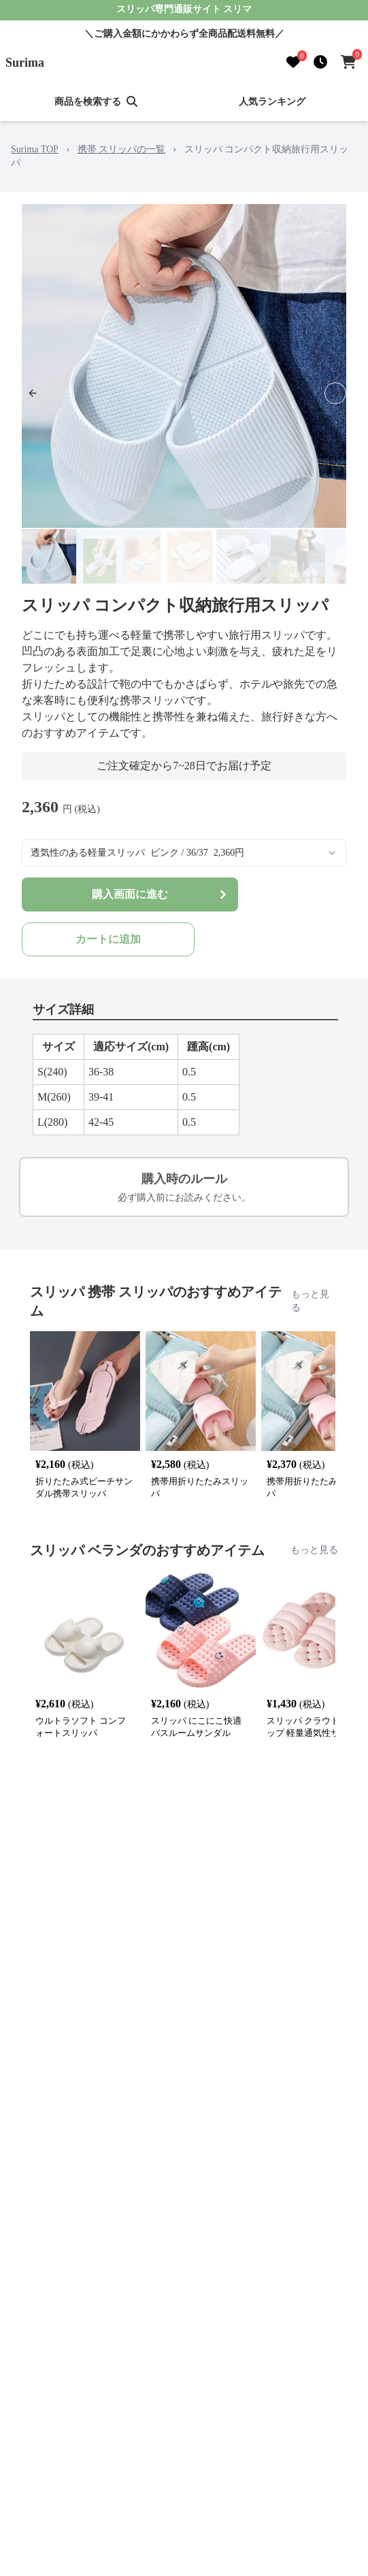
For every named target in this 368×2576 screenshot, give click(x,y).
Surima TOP (34, 149)
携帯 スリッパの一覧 (122, 149)
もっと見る (310, 1301)
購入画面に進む (161, 894)
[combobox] (184, 853)
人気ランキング (272, 102)
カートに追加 (108, 939)
